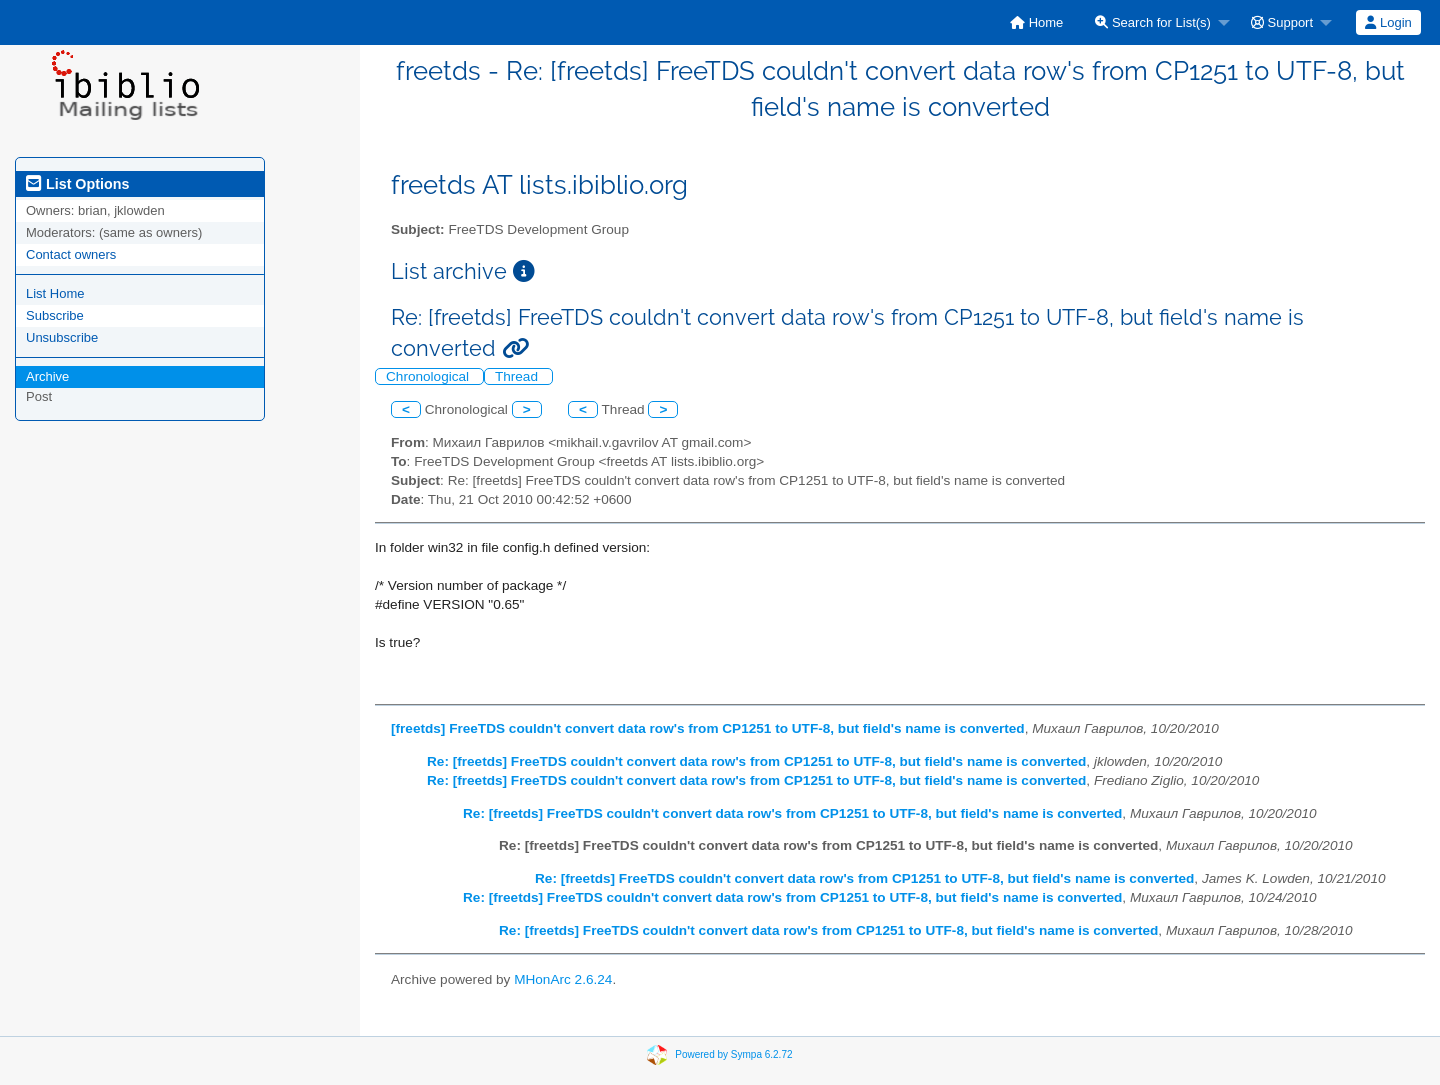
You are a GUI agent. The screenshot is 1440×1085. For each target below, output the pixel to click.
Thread (518, 376)
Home (1036, 22)
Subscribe (55, 315)
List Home (55, 293)
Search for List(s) (1153, 22)
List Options (77, 184)
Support (1282, 22)
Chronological (429, 376)
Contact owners (71, 254)
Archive (47, 376)
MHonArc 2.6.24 (563, 979)
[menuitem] (1036, 22)
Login (1388, 22)
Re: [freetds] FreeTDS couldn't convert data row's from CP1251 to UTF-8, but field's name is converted (756, 761)
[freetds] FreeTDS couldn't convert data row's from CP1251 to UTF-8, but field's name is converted (708, 728)
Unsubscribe (62, 337)
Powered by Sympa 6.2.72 (733, 1054)
